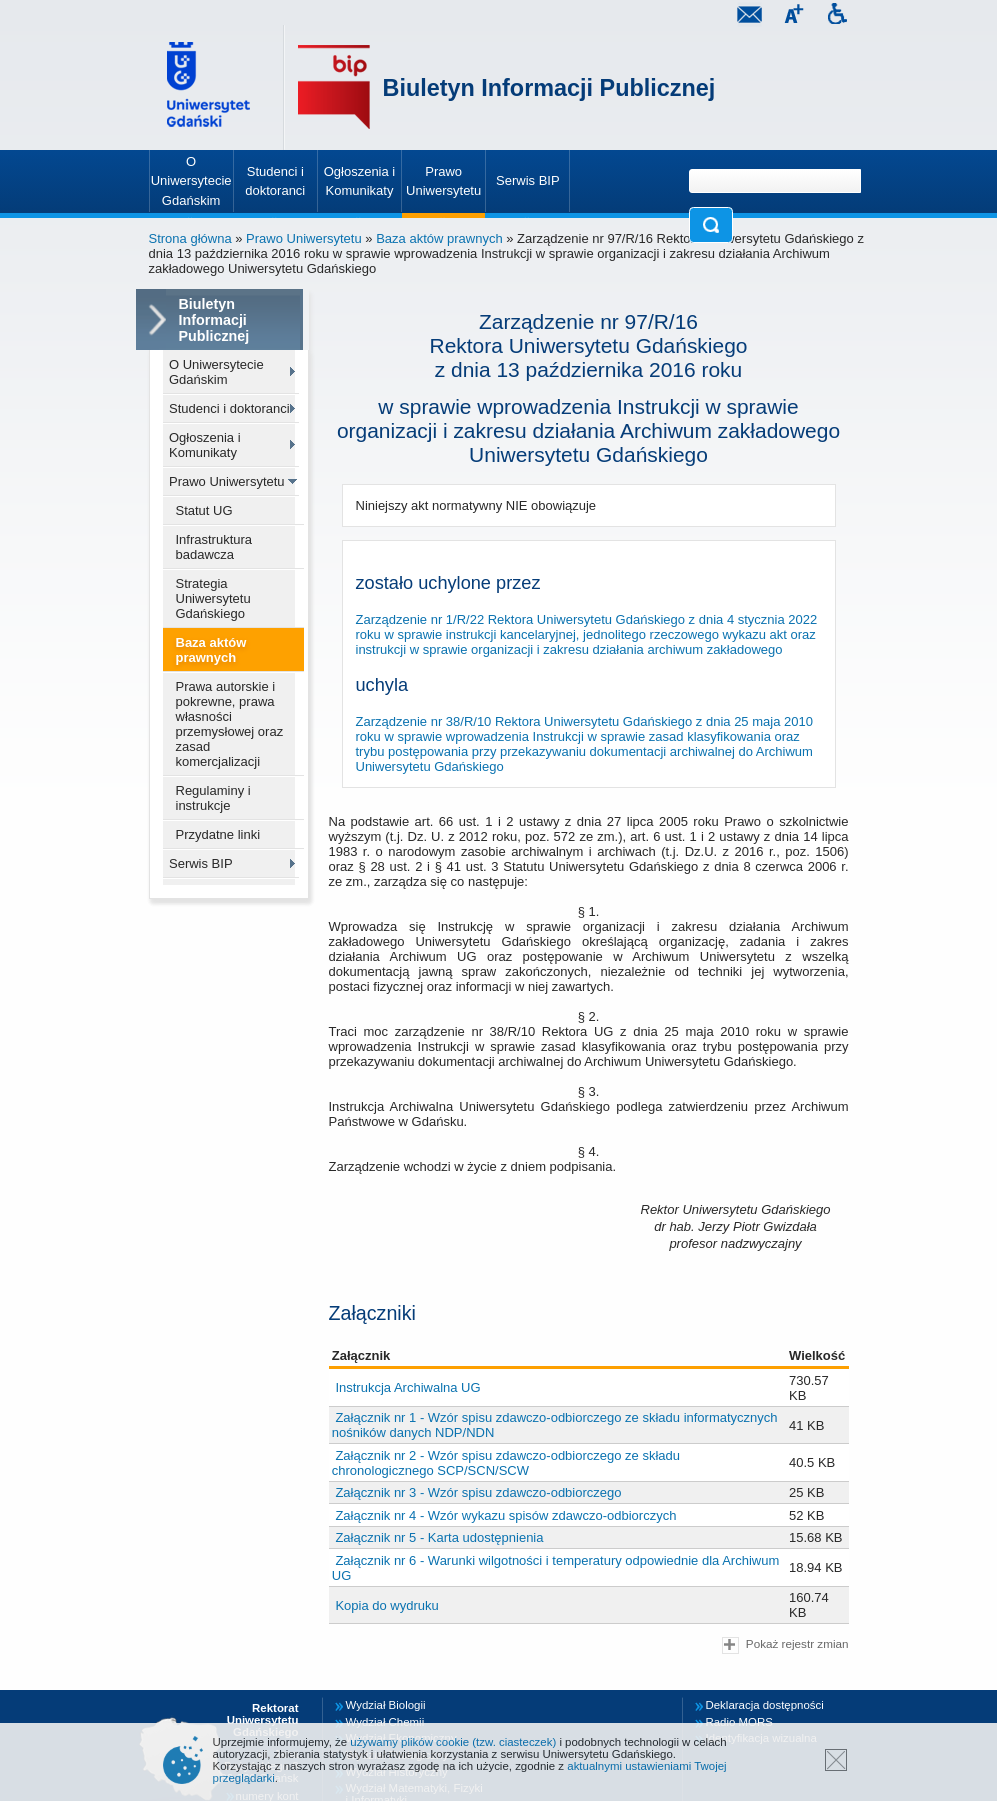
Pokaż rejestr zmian (785, 1645)
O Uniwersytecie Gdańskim (216, 372)
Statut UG (204, 510)
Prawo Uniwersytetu (304, 238)
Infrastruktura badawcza (214, 547)
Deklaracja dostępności (765, 1705)
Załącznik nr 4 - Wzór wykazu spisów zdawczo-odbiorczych (505, 1515)
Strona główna (190, 238)
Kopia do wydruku (386, 1605)
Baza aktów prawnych (439, 238)
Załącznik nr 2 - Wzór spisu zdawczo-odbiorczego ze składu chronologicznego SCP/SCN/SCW (506, 1463)
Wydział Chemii (385, 1722)
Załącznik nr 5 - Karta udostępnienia (439, 1537)
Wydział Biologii (386, 1705)
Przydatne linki (218, 834)
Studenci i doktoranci (229, 408)
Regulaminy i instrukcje (213, 798)
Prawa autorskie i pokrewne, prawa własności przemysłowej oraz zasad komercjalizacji (230, 724)
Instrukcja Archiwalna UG (407, 1387)
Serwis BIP (201, 863)
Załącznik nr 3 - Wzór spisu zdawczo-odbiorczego (478, 1492)
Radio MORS (739, 1722)
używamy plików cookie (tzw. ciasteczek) (453, 1742)
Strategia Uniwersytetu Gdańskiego (213, 598)
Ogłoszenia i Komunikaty (205, 445)
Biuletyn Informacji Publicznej (549, 88)
